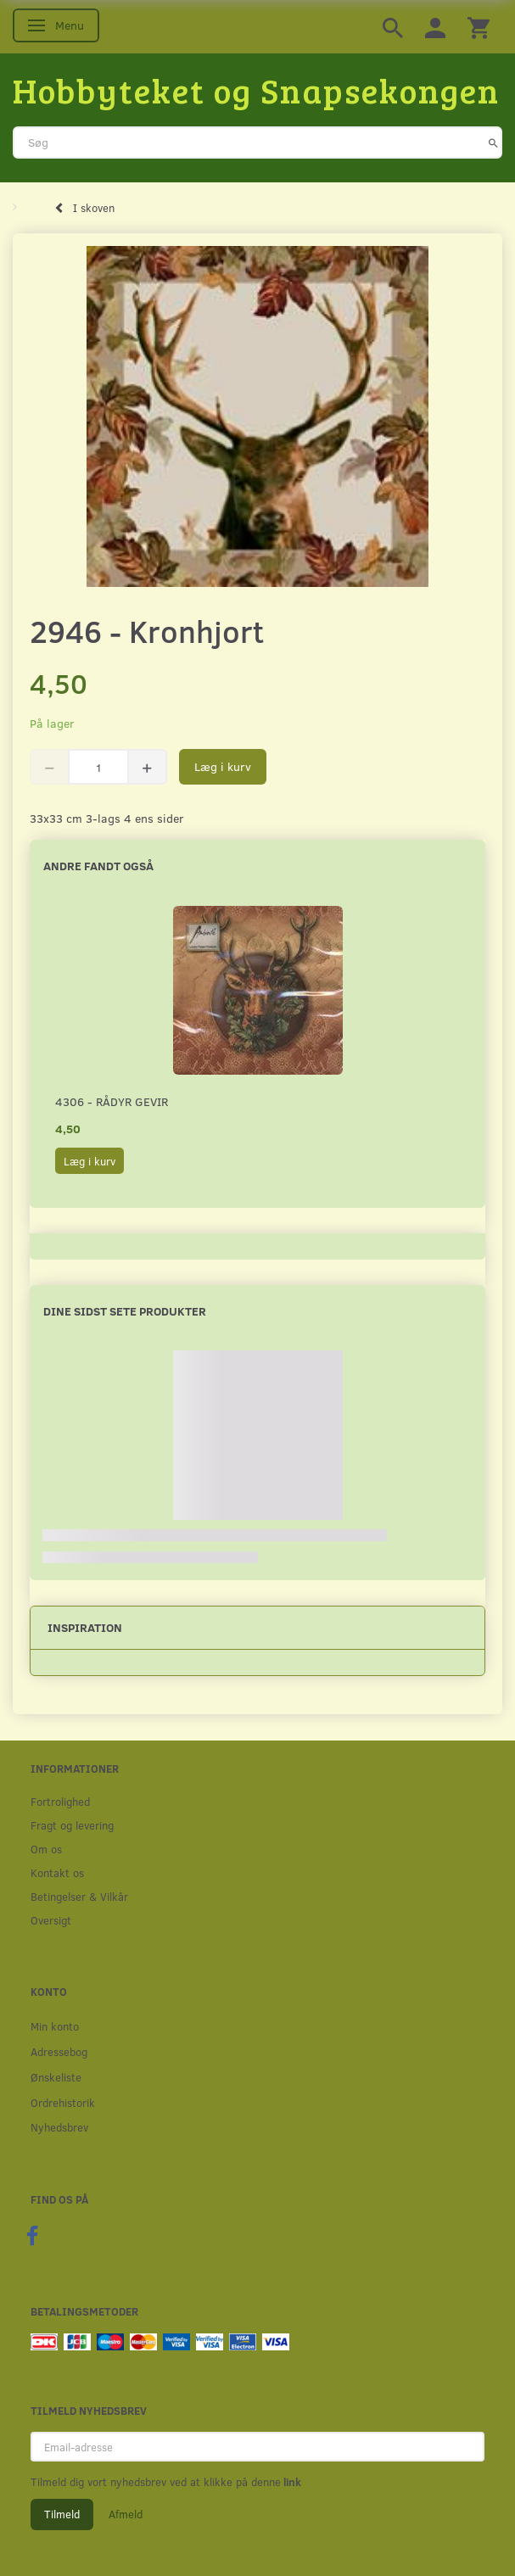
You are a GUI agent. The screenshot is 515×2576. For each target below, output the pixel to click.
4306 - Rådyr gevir (111, 1101)
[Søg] (493, 142)
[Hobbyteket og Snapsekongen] (256, 90)
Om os (46, 1848)
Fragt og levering (72, 1825)
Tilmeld (62, 2514)
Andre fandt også (98, 866)
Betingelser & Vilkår (79, 1896)
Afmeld (126, 2514)
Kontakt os (57, 1872)
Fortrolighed (60, 1801)
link (291, 2481)
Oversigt (51, 1920)
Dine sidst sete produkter (124, 1311)
